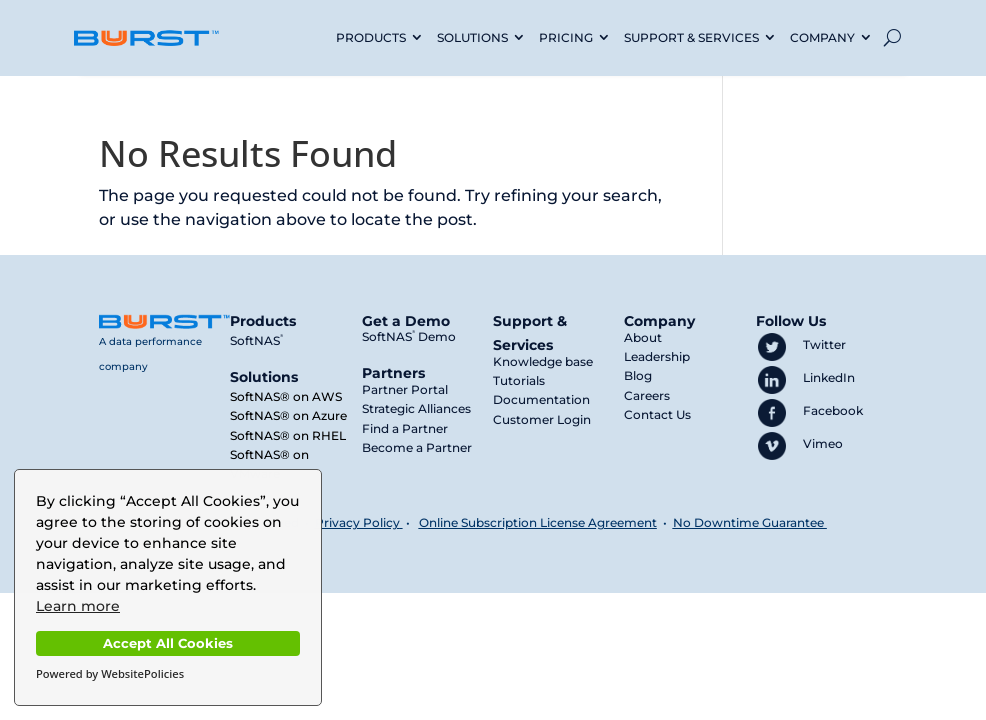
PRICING (566, 37)
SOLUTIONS (472, 37)
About (643, 337)
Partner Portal (405, 389)
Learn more (78, 606)
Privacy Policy (357, 522)
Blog (638, 375)
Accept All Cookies (168, 643)
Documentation (541, 399)
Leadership (657, 356)
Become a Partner (417, 447)
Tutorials (519, 380)
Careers (647, 395)
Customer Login (542, 419)
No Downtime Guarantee (750, 522)
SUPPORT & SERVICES (691, 37)
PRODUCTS (371, 37)
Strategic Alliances (416, 408)
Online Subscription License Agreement (538, 522)
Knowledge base (543, 361)
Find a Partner (405, 428)
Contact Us (657, 414)
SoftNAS (256, 340)
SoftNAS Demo (409, 336)
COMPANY (822, 37)
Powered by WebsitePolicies (110, 673)
